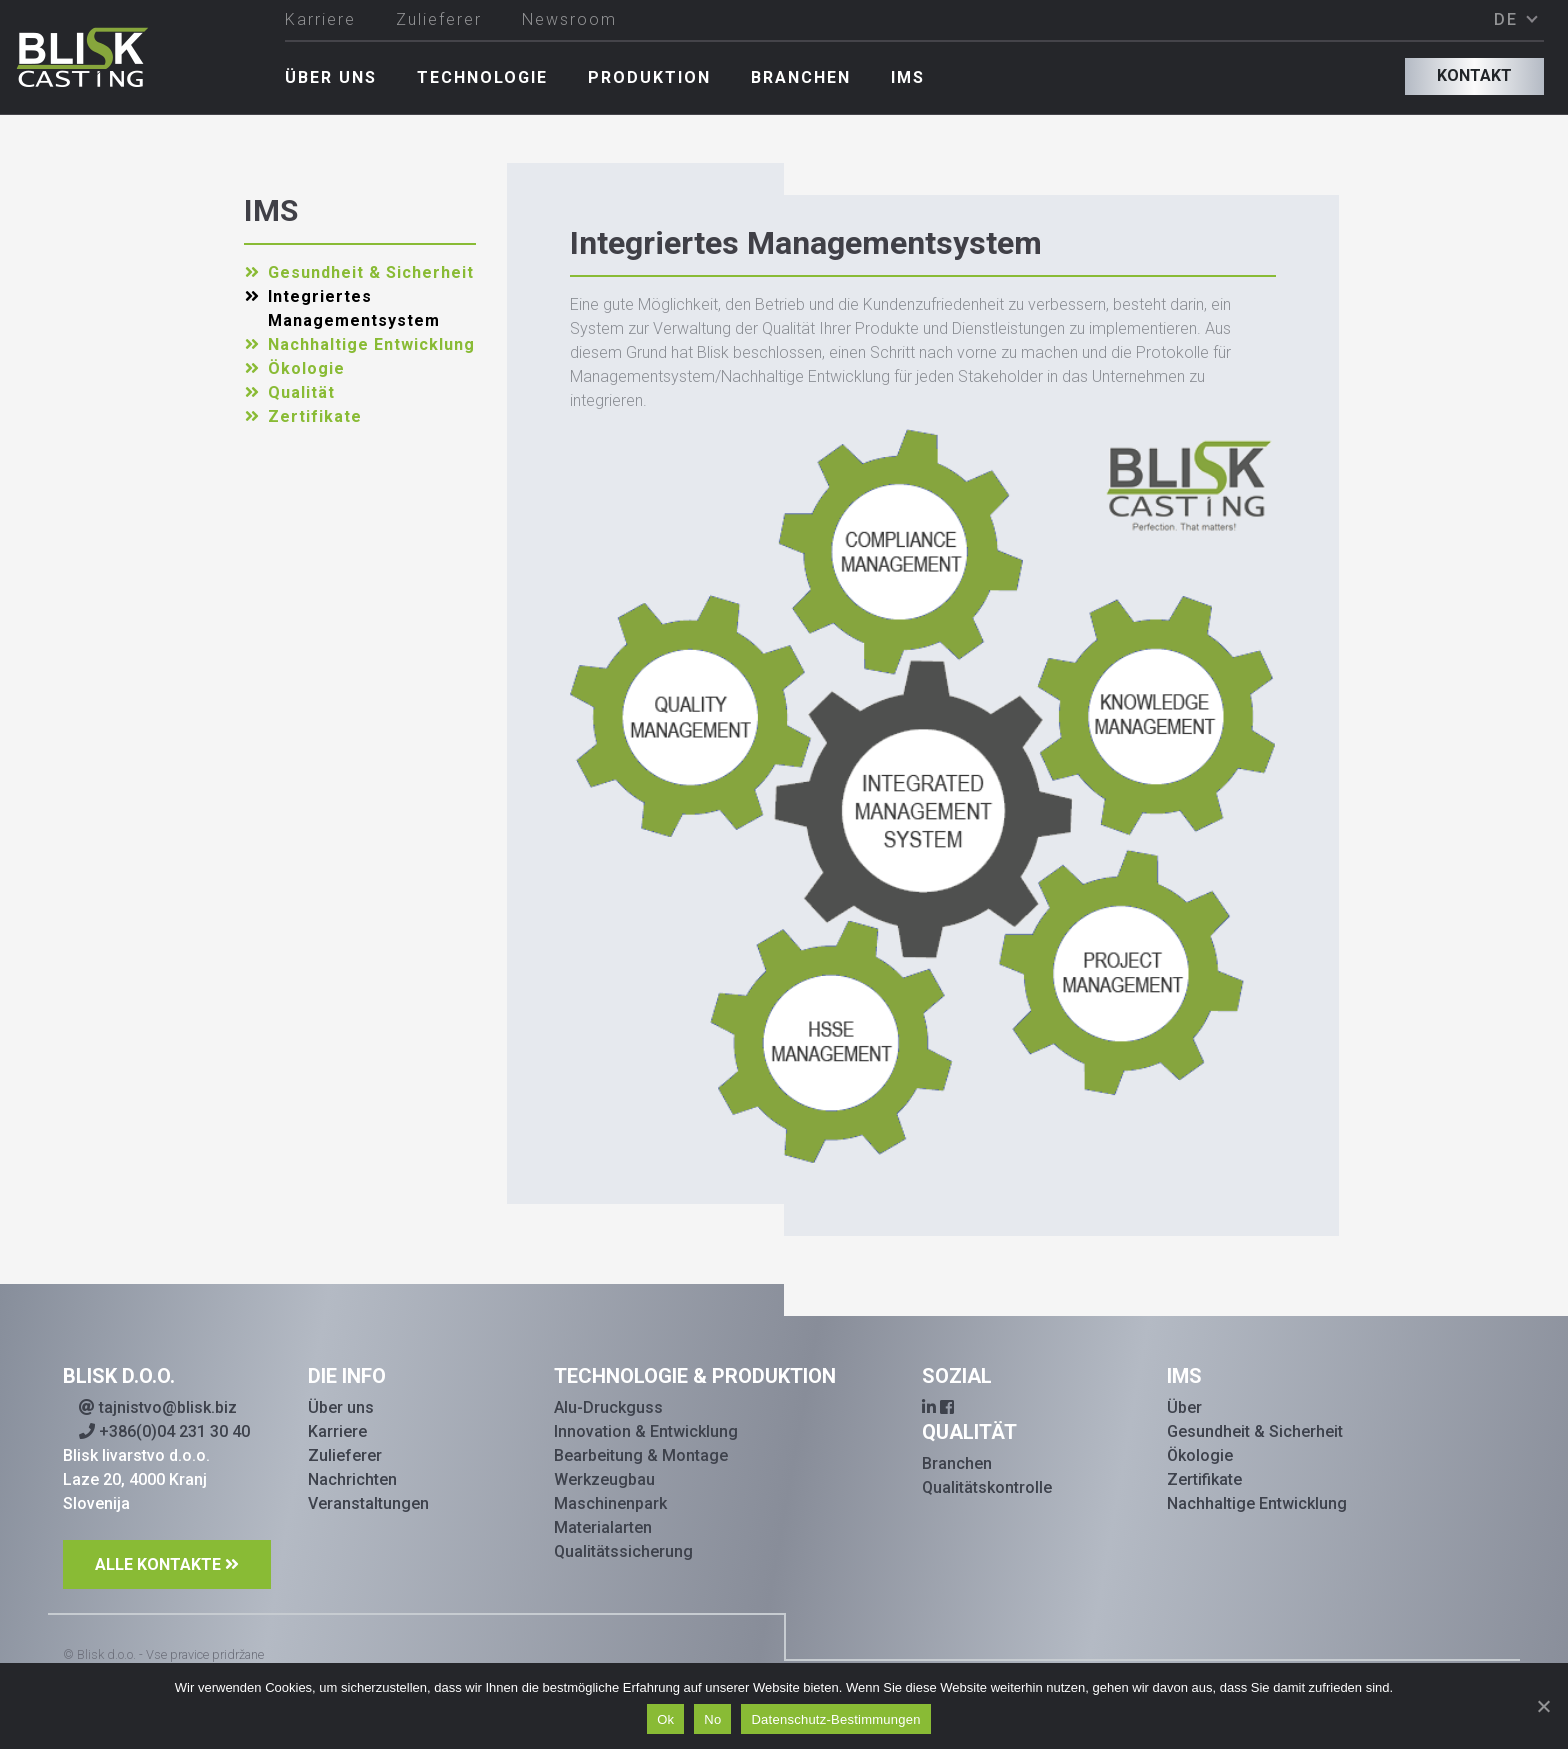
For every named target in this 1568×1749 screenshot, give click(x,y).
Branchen (801, 77)
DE (1509, 19)
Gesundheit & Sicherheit (371, 272)
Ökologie (306, 368)
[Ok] (1543, 1706)
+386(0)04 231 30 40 (164, 1431)
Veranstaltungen (368, 1503)
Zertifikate (315, 416)
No (712, 1719)
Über (1184, 1407)
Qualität (301, 392)
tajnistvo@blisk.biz (158, 1407)
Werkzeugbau (604, 1479)
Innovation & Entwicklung (646, 1431)
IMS (908, 77)
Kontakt (1474, 75)
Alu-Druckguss (608, 1407)
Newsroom (569, 19)
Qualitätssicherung (623, 1551)
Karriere (320, 19)
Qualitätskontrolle (987, 1487)
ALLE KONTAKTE (158, 1564)
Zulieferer (439, 19)
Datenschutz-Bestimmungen (835, 1719)
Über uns (331, 77)
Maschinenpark (610, 1503)
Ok (665, 1719)
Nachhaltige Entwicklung (371, 344)
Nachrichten (352, 1479)
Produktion (649, 77)
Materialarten (603, 1527)
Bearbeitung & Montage (641, 1455)
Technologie (482, 77)
